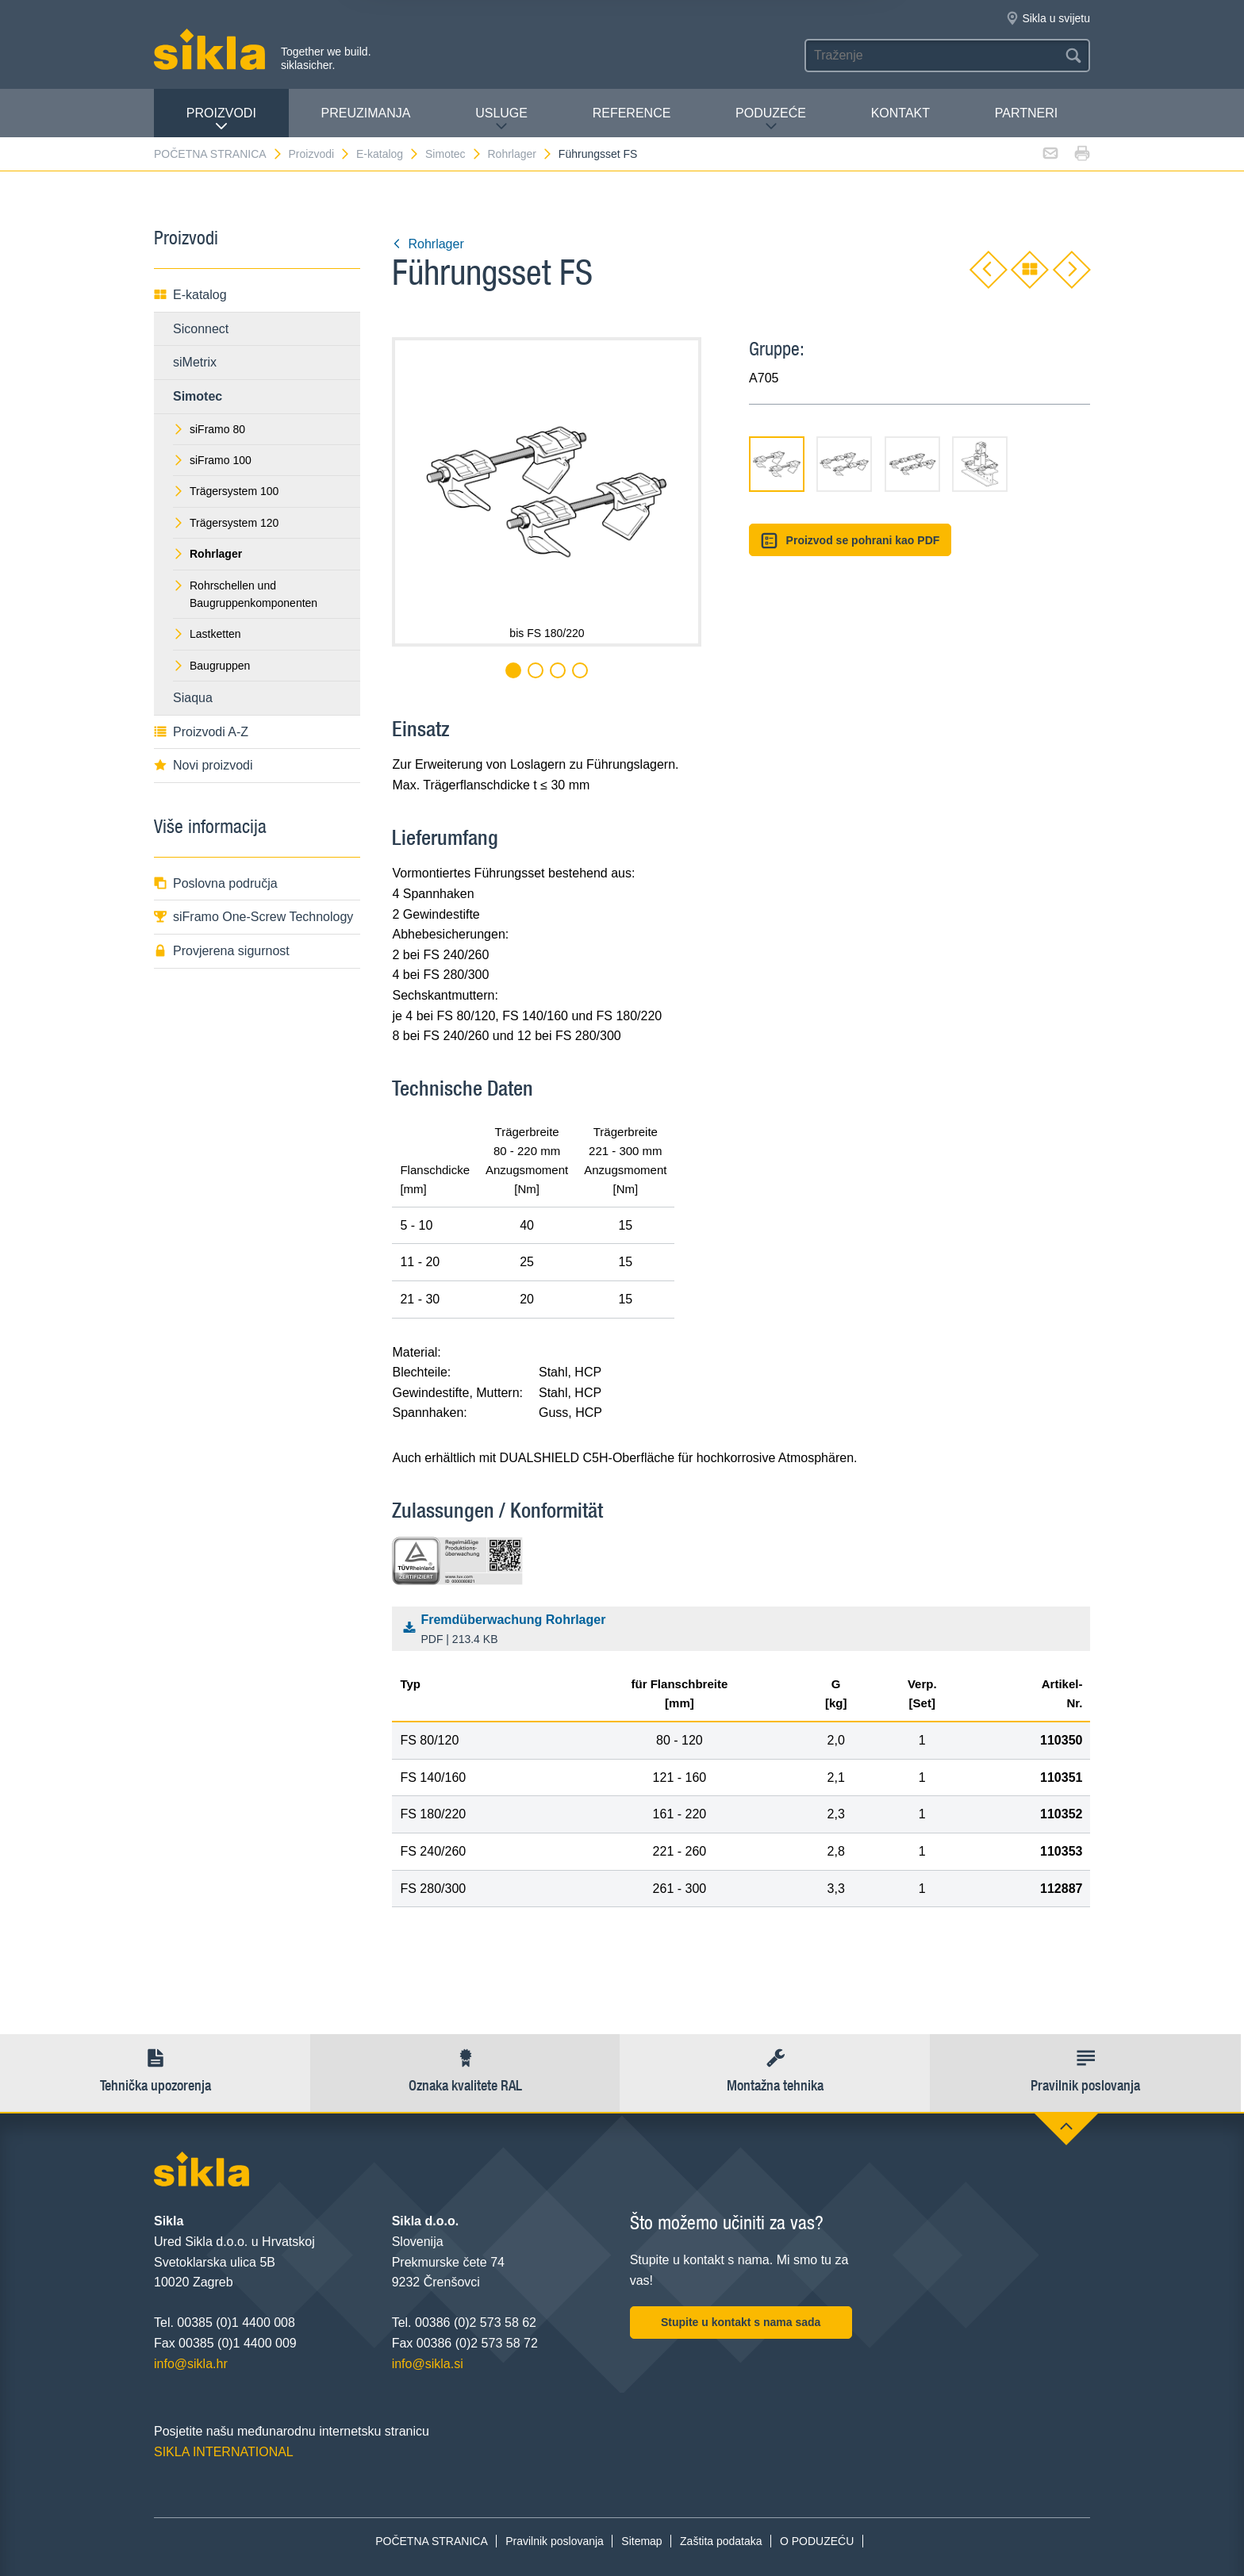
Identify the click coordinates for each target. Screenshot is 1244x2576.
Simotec (453, 154)
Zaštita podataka (721, 2541)
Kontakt (900, 113)
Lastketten (207, 634)
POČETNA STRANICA (218, 154)
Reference (632, 113)
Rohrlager (519, 154)
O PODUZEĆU (817, 2541)
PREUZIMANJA (366, 113)
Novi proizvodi (203, 765)
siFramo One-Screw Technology (253, 916)
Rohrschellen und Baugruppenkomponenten (245, 594)
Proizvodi (221, 119)
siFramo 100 (212, 460)
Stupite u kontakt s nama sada (741, 2322)
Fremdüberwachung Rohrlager (745, 1630)
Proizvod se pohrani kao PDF (850, 540)
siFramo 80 (209, 429)
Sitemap (641, 2541)
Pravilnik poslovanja (554, 2541)
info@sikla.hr (191, 2364)
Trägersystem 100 (225, 491)
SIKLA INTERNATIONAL (224, 2452)
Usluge (501, 119)
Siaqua (193, 697)
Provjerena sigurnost (222, 951)
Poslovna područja (216, 883)
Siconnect (200, 329)
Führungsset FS (598, 154)
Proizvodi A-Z (201, 732)
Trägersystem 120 (225, 522)
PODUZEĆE (770, 119)
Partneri (1026, 113)
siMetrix (195, 362)
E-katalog (388, 154)
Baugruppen (211, 665)
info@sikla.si (427, 2364)
